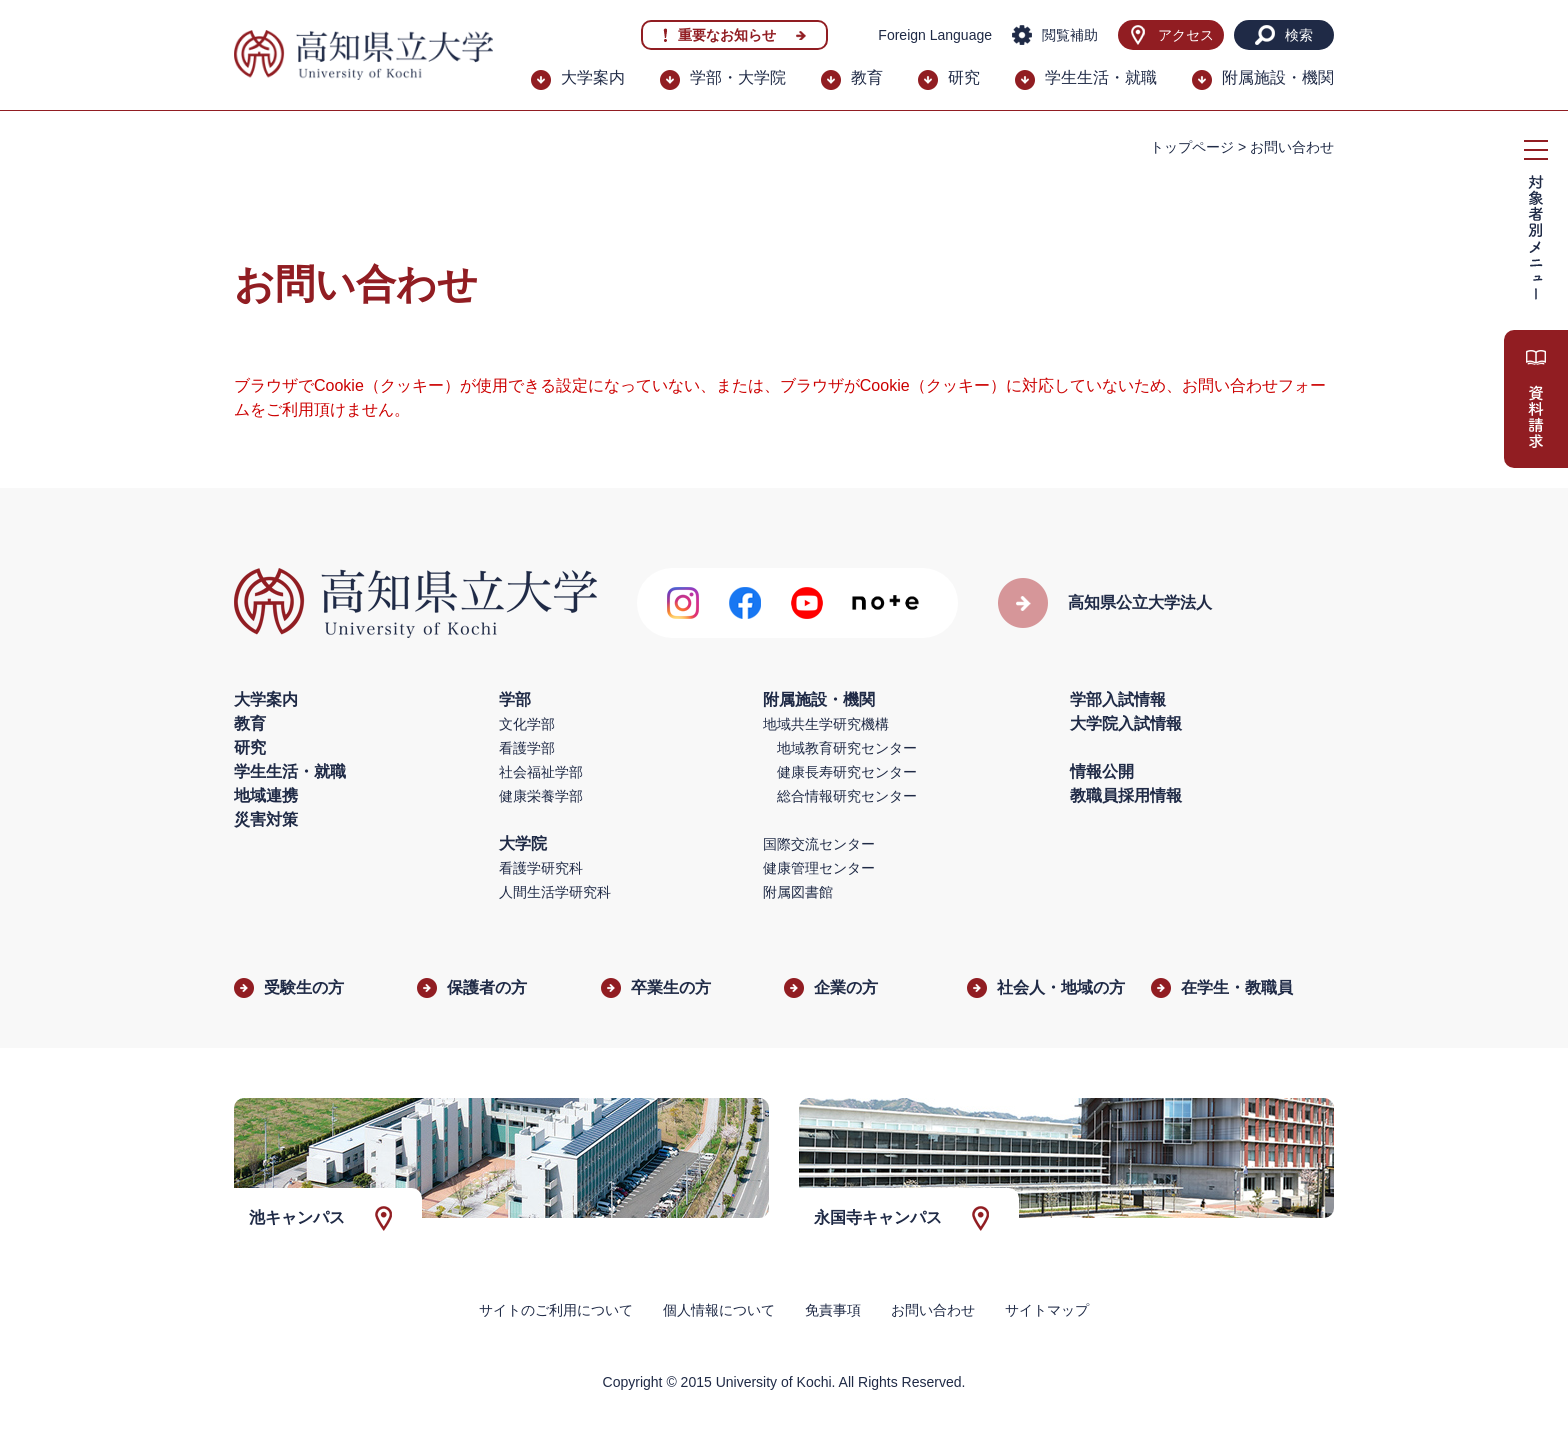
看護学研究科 (541, 868)
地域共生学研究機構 (826, 724)
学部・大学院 (738, 77)
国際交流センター (819, 844)
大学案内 (593, 77)
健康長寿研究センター (847, 772)
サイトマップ (1047, 1310)
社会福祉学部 (541, 772)
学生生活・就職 (1101, 77)
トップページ (1192, 147)
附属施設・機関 (1278, 77)
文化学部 (527, 724)
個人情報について (719, 1310)
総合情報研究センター (847, 796)
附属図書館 (798, 892)
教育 (867, 77)
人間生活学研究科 (555, 892)
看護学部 (527, 748)
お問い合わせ (933, 1310)
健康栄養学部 (541, 796)
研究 (964, 77)
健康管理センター (819, 868)
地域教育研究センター (847, 748)
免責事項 (833, 1310)
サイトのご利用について (556, 1310)
